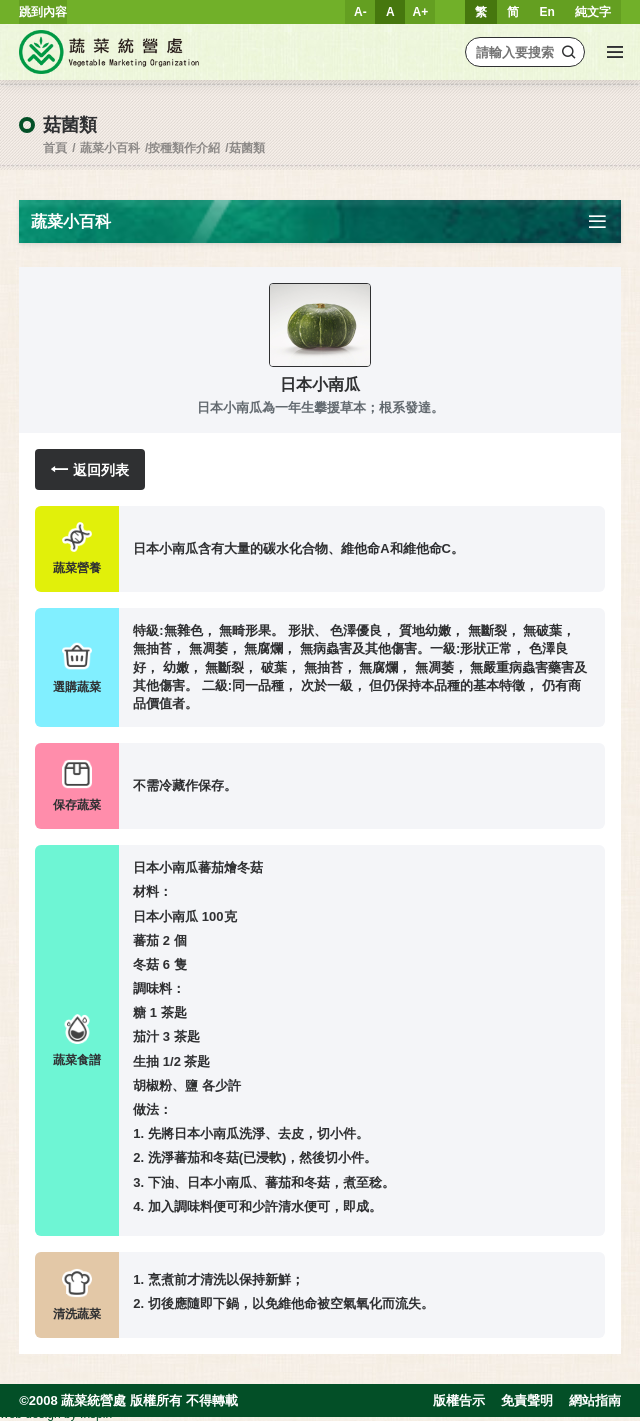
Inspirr (96, 1414)
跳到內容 (43, 12)
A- (360, 12)
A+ (421, 12)
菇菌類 (247, 148)
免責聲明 (527, 1400)
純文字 (593, 12)
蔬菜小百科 (110, 148)
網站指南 (595, 1400)
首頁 (55, 148)
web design (30, 1414)
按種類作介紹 (184, 148)
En (546, 12)
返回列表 (90, 469)
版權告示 (459, 1400)
